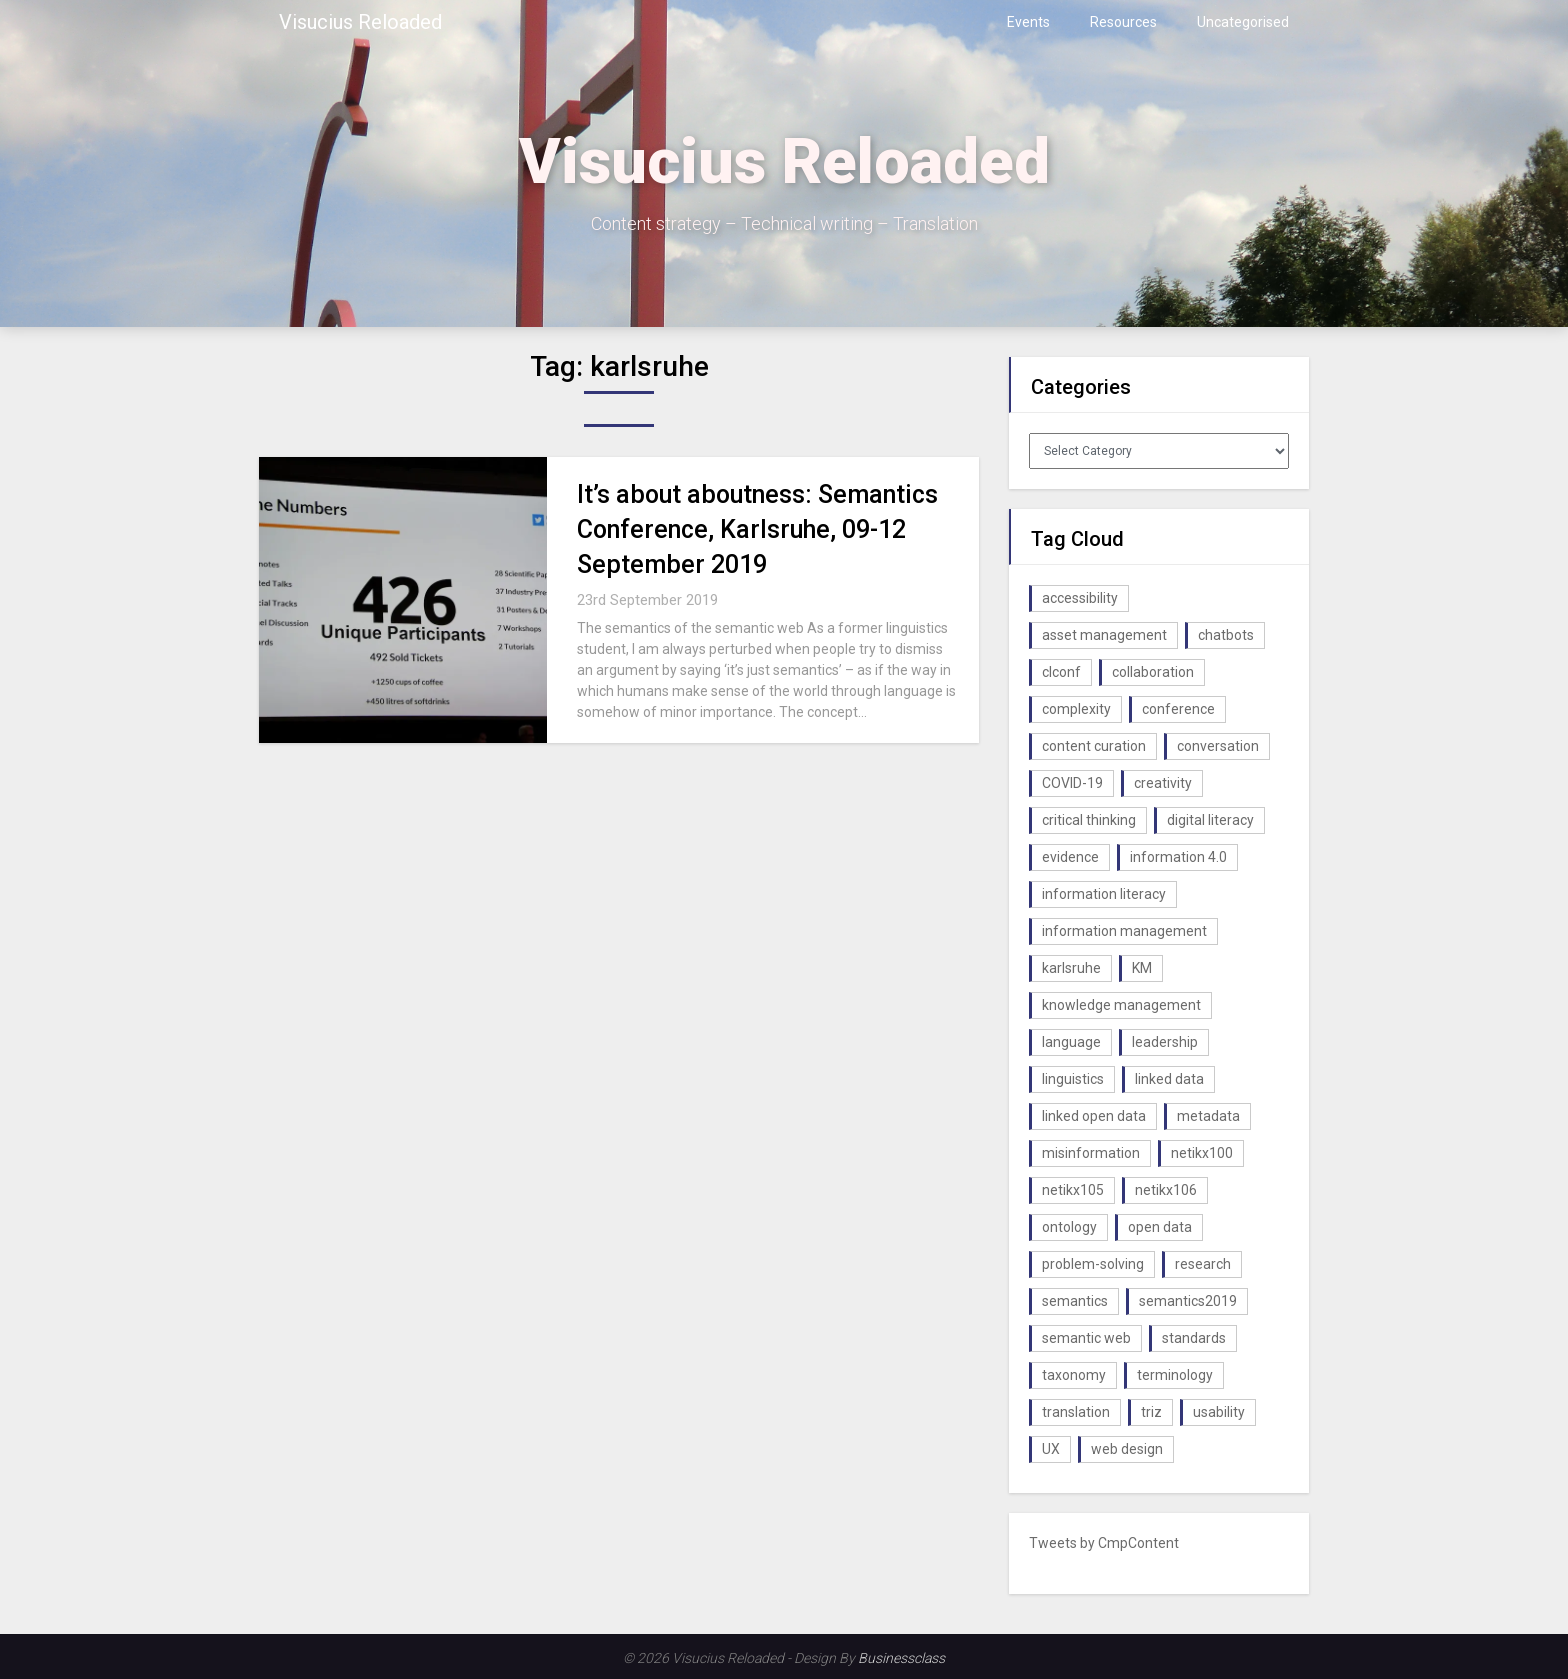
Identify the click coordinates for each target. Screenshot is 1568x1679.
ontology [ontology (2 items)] (1069, 1227)
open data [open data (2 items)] (1160, 1227)
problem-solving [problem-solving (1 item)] (1093, 1264)
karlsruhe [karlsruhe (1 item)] (1071, 968)
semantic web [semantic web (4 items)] (1086, 1338)
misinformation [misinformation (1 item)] (1091, 1153)
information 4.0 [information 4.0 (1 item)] (1178, 857)
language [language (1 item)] (1071, 1042)
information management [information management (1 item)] (1124, 931)
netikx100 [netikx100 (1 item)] (1202, 1153)
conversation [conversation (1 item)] (1218, 746)
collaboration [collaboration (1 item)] (1153, 672)
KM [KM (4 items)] (1142, 968)
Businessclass (901, 1658)
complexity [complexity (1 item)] (1076, 709)
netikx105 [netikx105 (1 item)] (1073, 1190)
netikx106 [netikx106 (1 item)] (1166, 1190)
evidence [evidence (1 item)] (1070, 857)
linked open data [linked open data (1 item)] (1094, 1116)
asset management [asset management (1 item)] (1104, 635)
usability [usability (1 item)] (1219, 1412)
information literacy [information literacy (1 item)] (1104, 894)
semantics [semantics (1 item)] (1075, 1301)
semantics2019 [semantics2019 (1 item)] (1188, 1301)
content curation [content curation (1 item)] (1094, 746)
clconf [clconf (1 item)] (1061, 672)
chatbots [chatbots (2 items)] (1226, 635)
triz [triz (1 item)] (1151, 1412)
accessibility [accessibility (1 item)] (1080, 598)
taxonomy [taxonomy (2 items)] (1074, 1375)
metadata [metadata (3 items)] (1208, 1116)
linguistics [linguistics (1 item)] (1073, 1079)
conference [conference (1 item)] (1178, 709)
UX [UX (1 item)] (1051, 1449)
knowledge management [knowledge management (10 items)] (1121, 1005)
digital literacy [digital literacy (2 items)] (1210, 820)
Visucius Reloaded (360, 22)
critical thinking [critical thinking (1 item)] (1089, 820)
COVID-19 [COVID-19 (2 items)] (1072, 783)
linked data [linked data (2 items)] (1169, 1079)
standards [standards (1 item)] (1194, 1338)
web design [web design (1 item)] (1127, 1449)
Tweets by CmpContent (1104, 1543)
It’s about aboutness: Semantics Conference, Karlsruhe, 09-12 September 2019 (757, 529)
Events (1028, 22)
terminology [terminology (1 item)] (1175, 1375)
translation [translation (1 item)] (1076, 1412)
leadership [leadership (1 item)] (1165, 1042)
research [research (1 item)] (1203, 1264)
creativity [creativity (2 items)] (1163, 783)
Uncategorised (1243, 22)
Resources (1123, 22)
